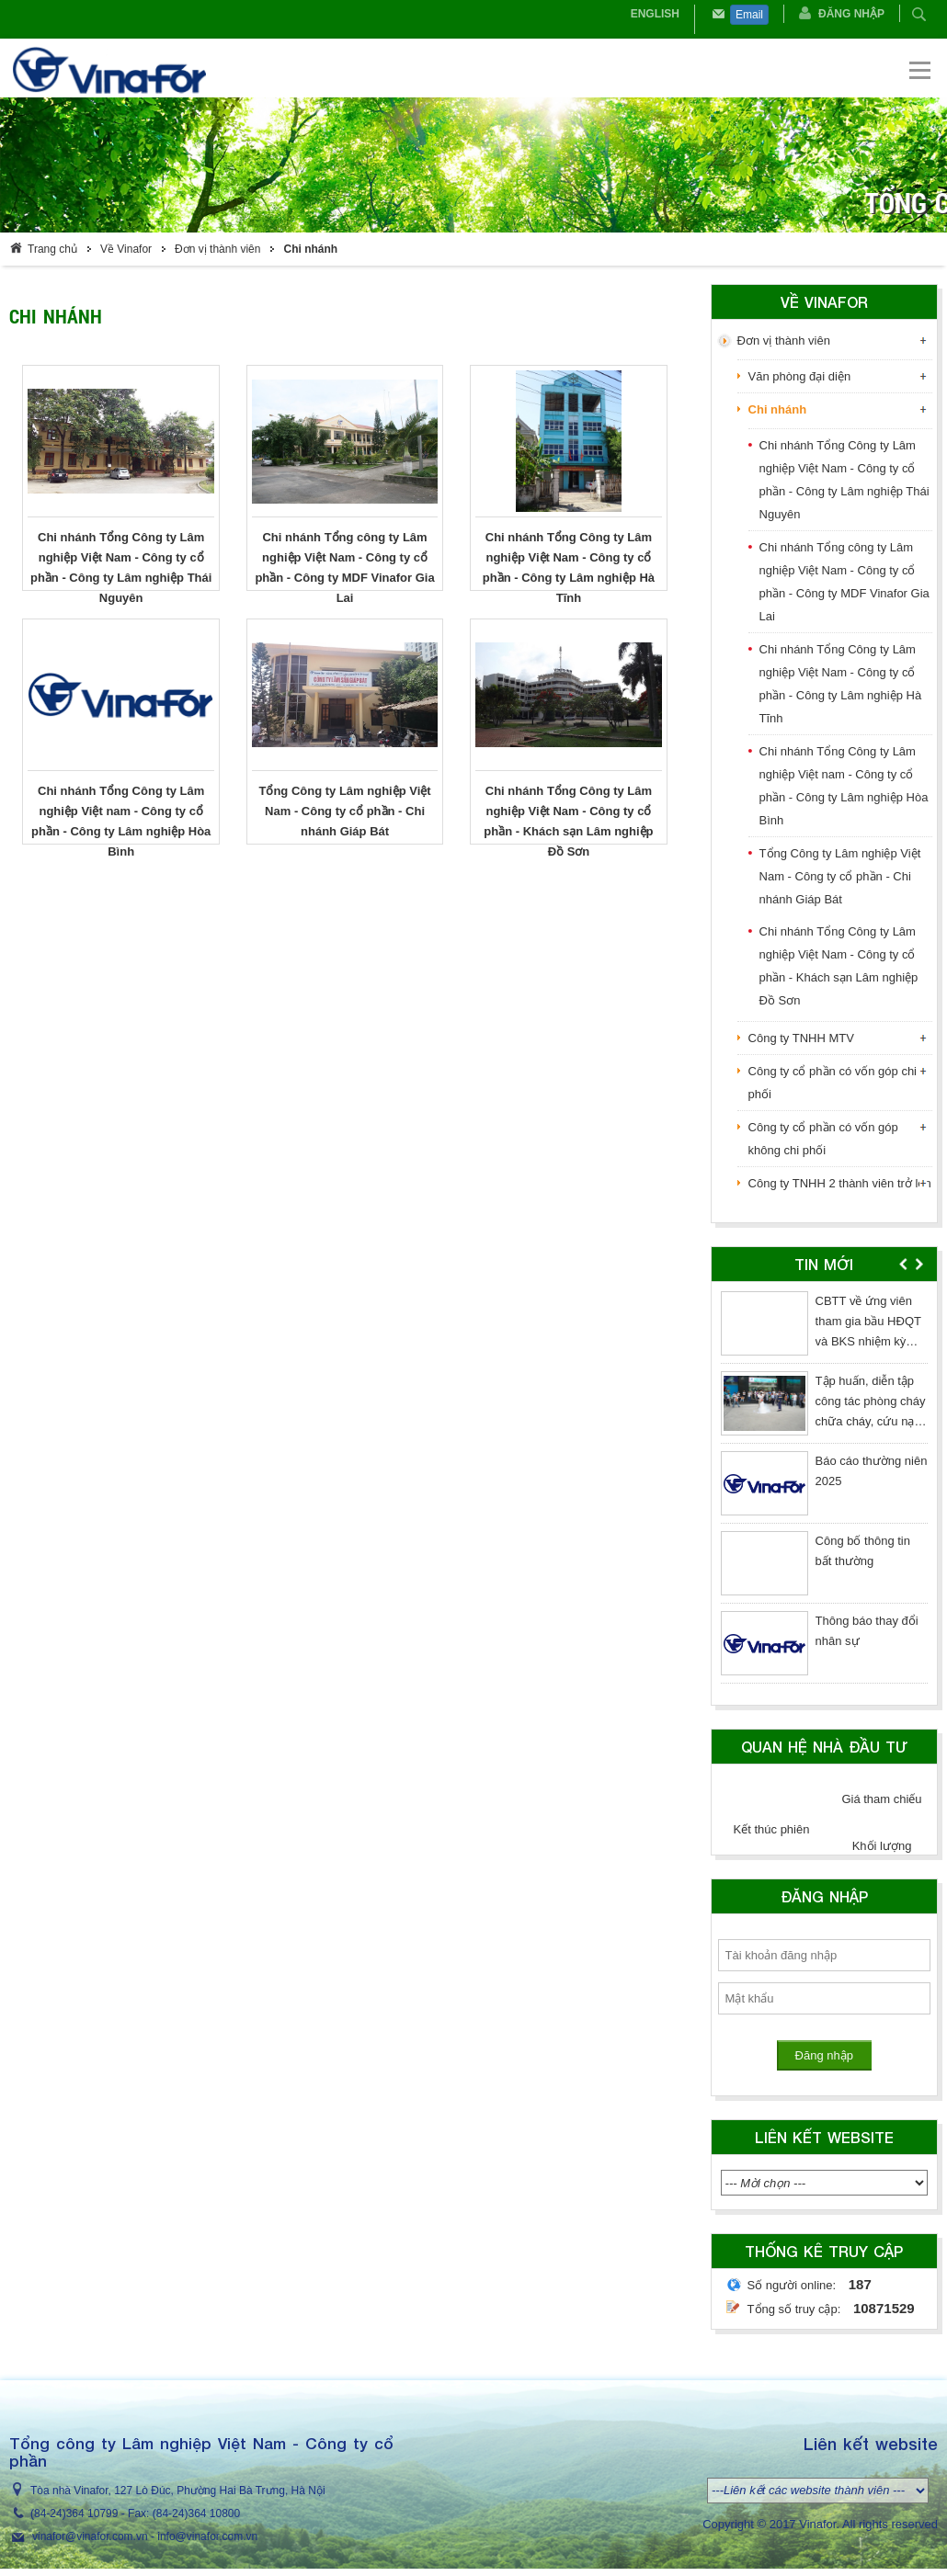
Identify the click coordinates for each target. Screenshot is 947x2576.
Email (749, 14)
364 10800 (214, 2513)
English (655, 13)
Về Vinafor (126, 249)
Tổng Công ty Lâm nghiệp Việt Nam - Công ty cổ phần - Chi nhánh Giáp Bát (840, 876)
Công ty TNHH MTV (801, 1038)
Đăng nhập (851, 13)
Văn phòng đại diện (799, 376)
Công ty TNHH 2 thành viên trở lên (839, 1183)
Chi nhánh (310, 249)
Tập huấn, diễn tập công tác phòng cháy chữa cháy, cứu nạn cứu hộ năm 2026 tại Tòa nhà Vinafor (871, 1421)
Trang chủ (52, 249)
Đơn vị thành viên (217, 249)
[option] (824, 1491)
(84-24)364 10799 (74, 2513)
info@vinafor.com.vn (207, 2536)
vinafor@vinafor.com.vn (90, 2536)
